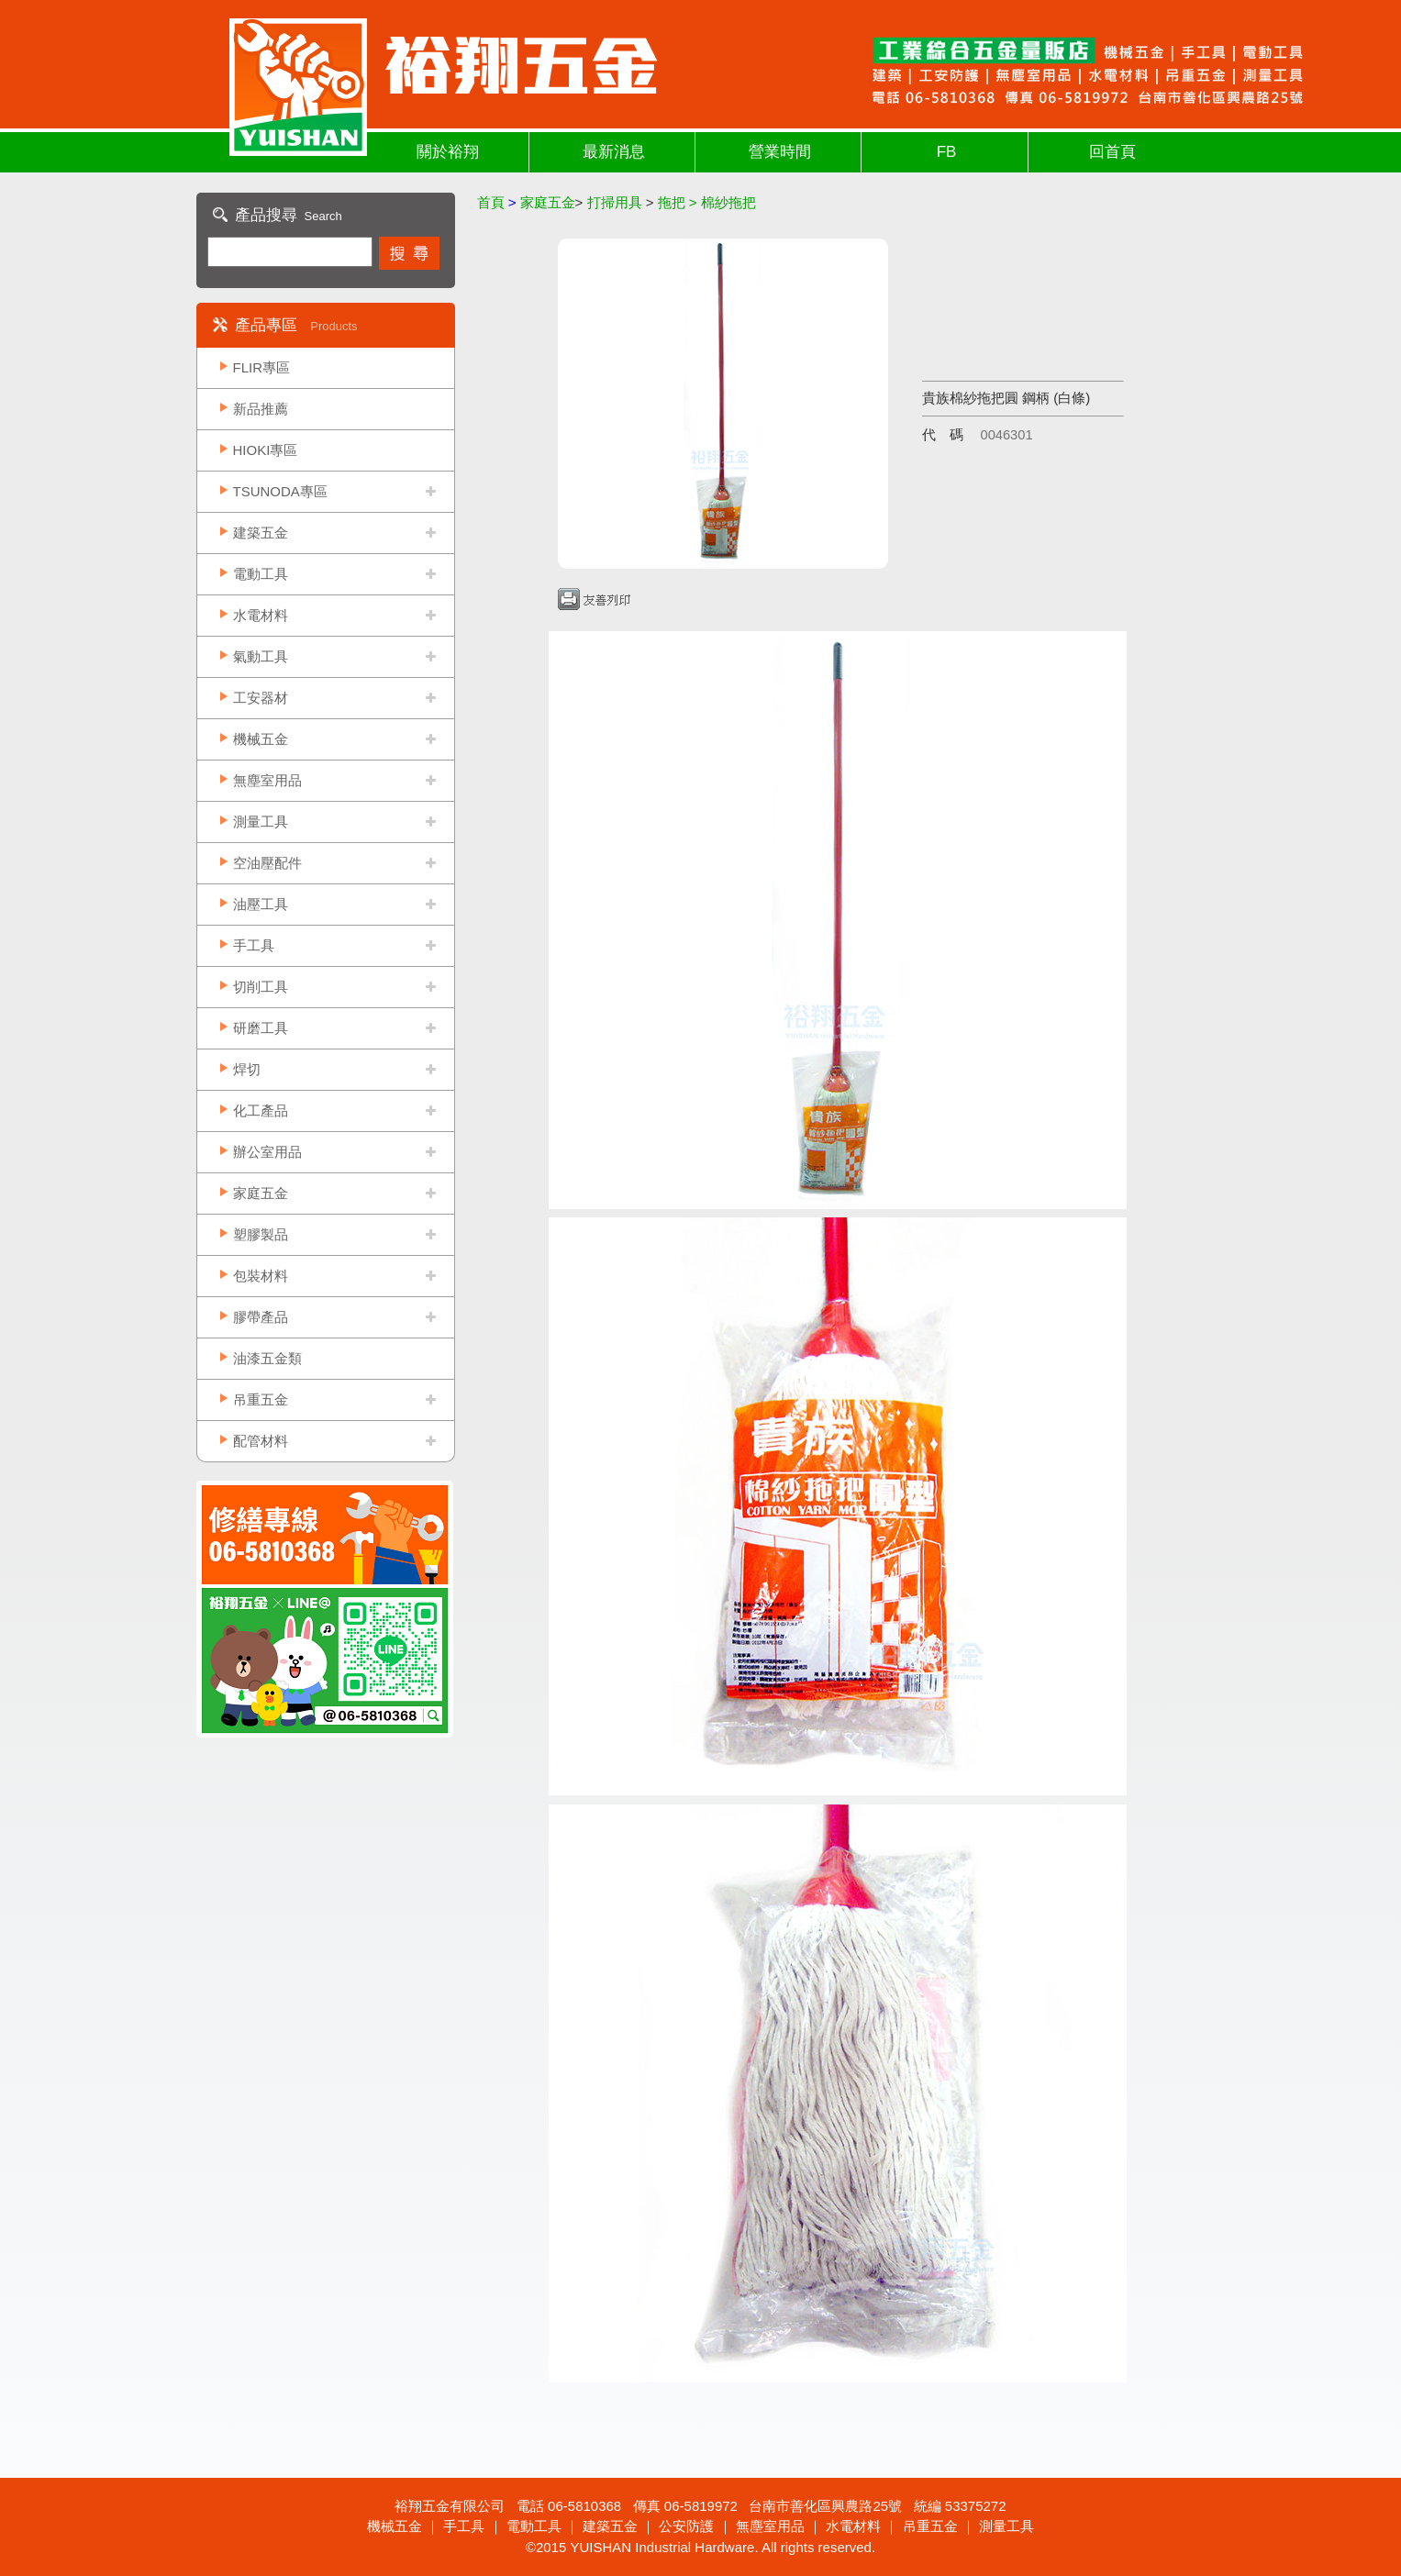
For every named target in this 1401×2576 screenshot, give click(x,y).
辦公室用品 (267, 1152)
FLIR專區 (262, 367)
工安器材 (260, 697)
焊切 (247, 1069)
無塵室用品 (267, 780)
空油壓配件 (267, 863)
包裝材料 (260, 1275)
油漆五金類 (267, 1358)
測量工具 (260, 821)
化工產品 (260, 1110)
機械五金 (260, 739)
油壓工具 (260, 904)
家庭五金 (260, 1193)
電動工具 (260, 574)
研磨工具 (260, 1028)
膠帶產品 (260, 1317)
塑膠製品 (260, 1234)
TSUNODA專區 (280, 491)
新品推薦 (260, 408)
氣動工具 (260, 656)
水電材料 (260, 615)
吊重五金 (260, 1399)
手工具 (253, 945)
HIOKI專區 (265, 450)
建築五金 (260, 532)
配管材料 (260, 1441)
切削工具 (260, 986)
